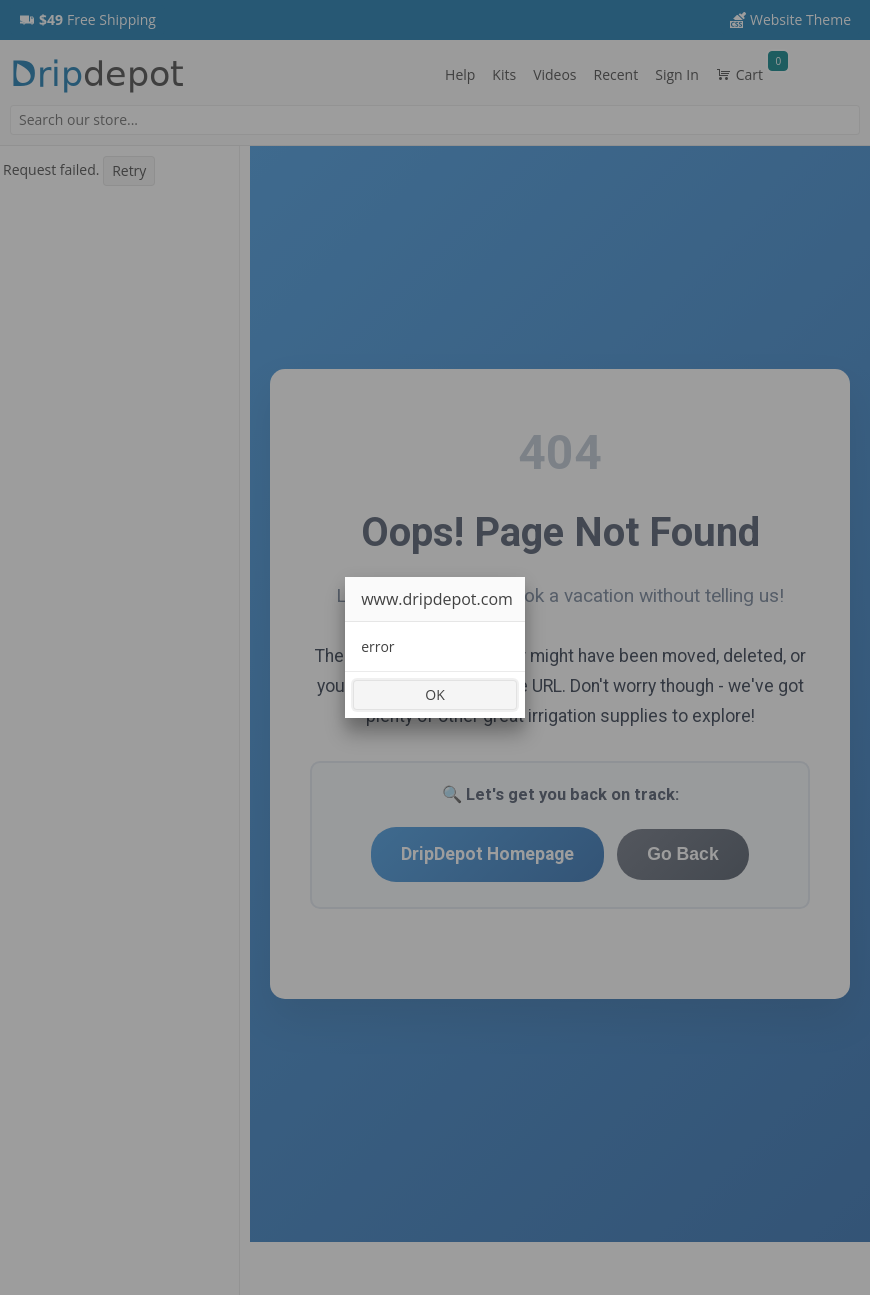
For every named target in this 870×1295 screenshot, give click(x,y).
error (377, 646)
